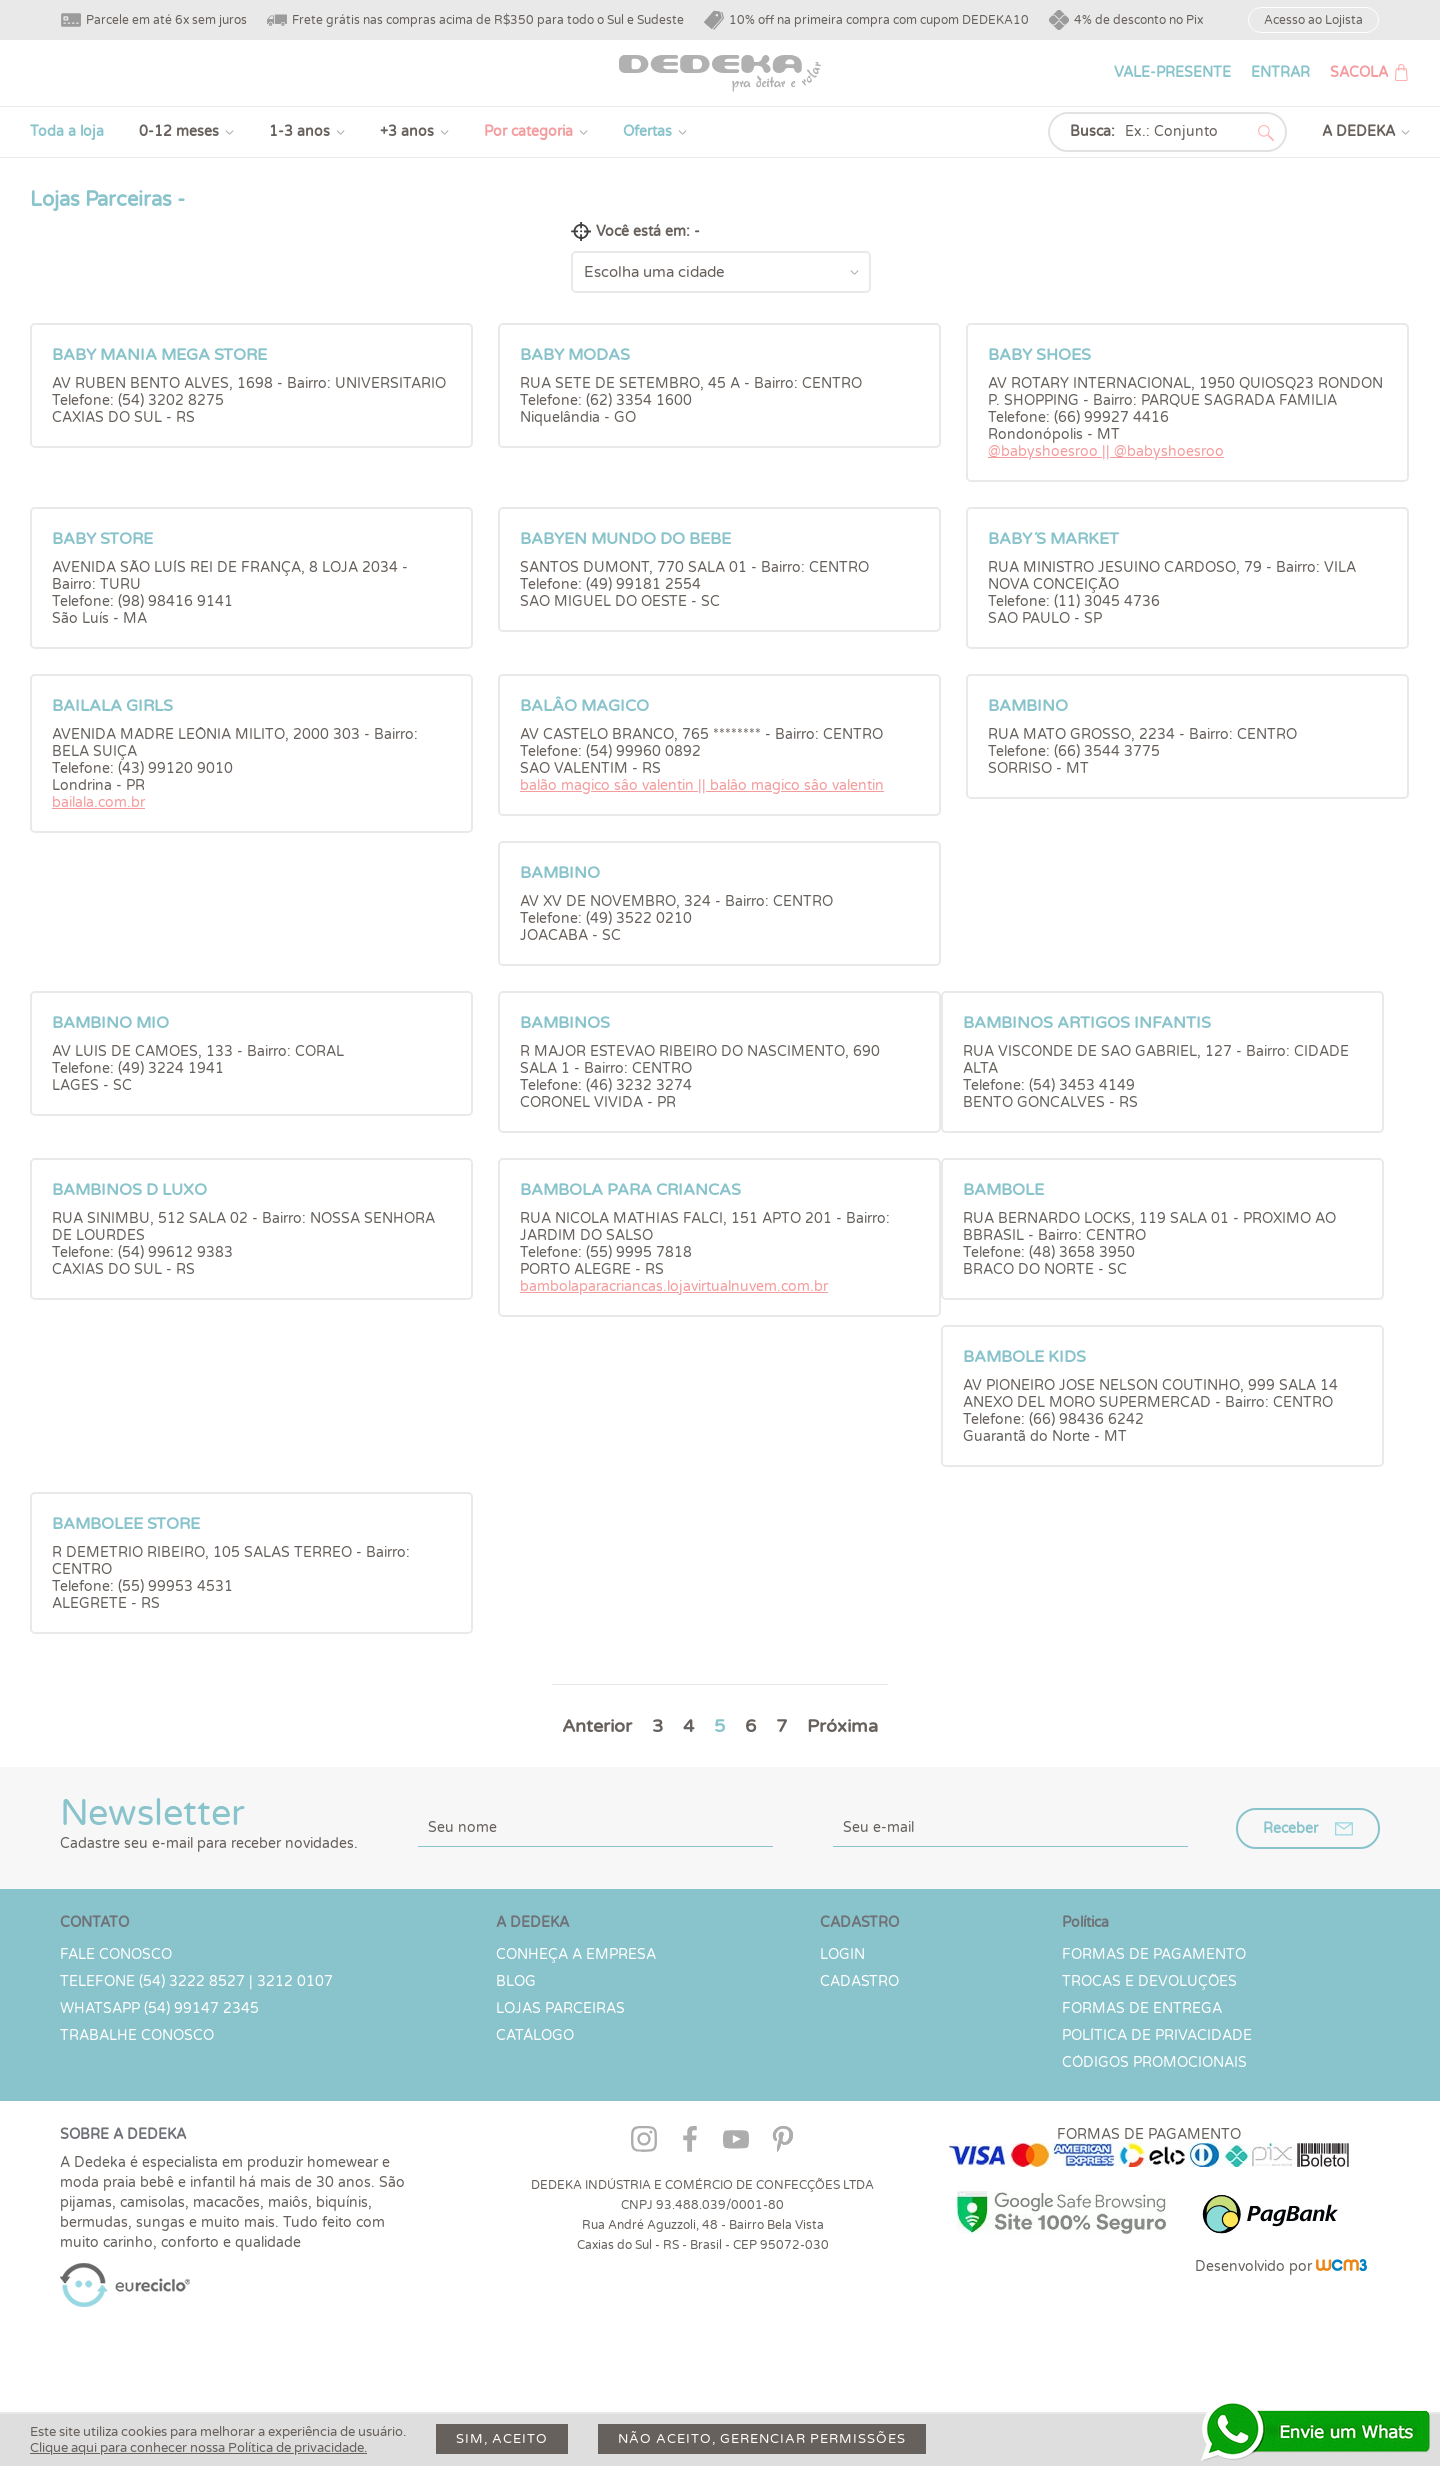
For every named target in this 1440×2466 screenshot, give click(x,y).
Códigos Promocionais (1154, 2062)
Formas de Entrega (1142, 2008)
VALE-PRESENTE (1172, 72)
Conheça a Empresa (576, 1954)
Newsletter (209, 1822)
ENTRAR (1280, 72)
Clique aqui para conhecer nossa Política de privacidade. (198, 2448)
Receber (1290, 1828)
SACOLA (1359, 72)
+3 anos (407, 131)
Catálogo (535, 2035)
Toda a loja (67, 131)
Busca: (1092, 131)
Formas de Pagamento (1154, 1954)
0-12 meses (179, 131)
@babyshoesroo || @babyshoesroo (1106, 451)
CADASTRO (859, 1981)
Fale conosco (116, 1954)
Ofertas (647, 131)
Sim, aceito (502, 2439)
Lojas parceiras (560, 2008)
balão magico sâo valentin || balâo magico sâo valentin (702, 785)
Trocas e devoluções (1149, 1981)
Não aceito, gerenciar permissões (762, 2439)
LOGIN (842, 1954)
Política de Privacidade (1157, 2035)
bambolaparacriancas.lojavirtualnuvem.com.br (674, 1286)
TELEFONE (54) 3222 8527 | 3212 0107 (196, 1981)
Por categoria (528, 131)
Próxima (842, 1726)
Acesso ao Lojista (1313, 20)
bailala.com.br (98, 802)
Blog (516, 1981)
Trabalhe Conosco (137, 2035)
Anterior (597, 1726)
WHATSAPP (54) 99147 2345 (159, 2008)
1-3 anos (299, 131)
